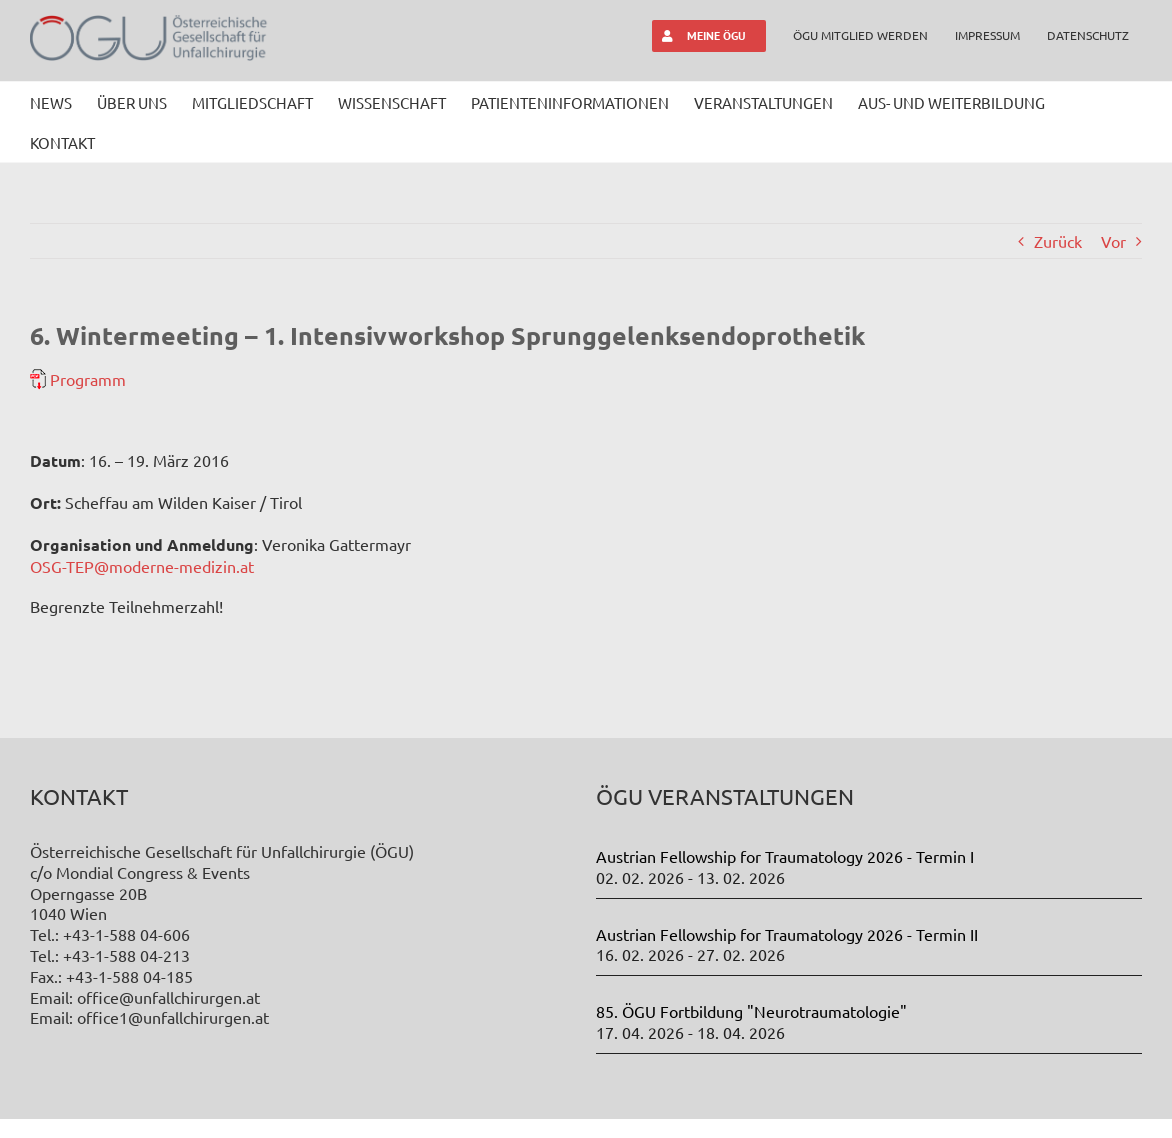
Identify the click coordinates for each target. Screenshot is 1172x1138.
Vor (1113, 241)
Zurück (1058, 241)
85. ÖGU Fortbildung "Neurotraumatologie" (751, 1011)
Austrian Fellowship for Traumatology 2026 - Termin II (787, 934)
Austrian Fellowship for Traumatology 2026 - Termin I (785, 856)
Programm (88, 379)
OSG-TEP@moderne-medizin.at (142, 566)
